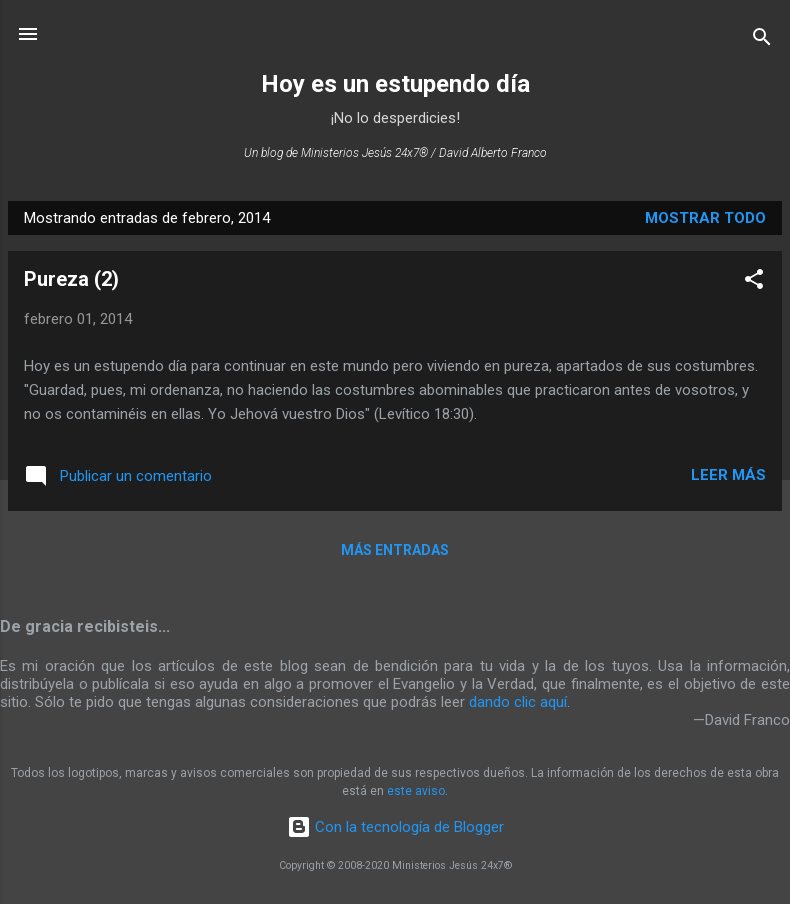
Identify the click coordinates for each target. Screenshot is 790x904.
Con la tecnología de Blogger (395, 827)
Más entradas (395, 550)
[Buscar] (762, 40)
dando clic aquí (518, 702)
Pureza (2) (71, 279)
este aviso (416, 791)
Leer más (728, 475)
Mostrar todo (705, 218)
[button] (754, 282)
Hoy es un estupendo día (395, 84)
